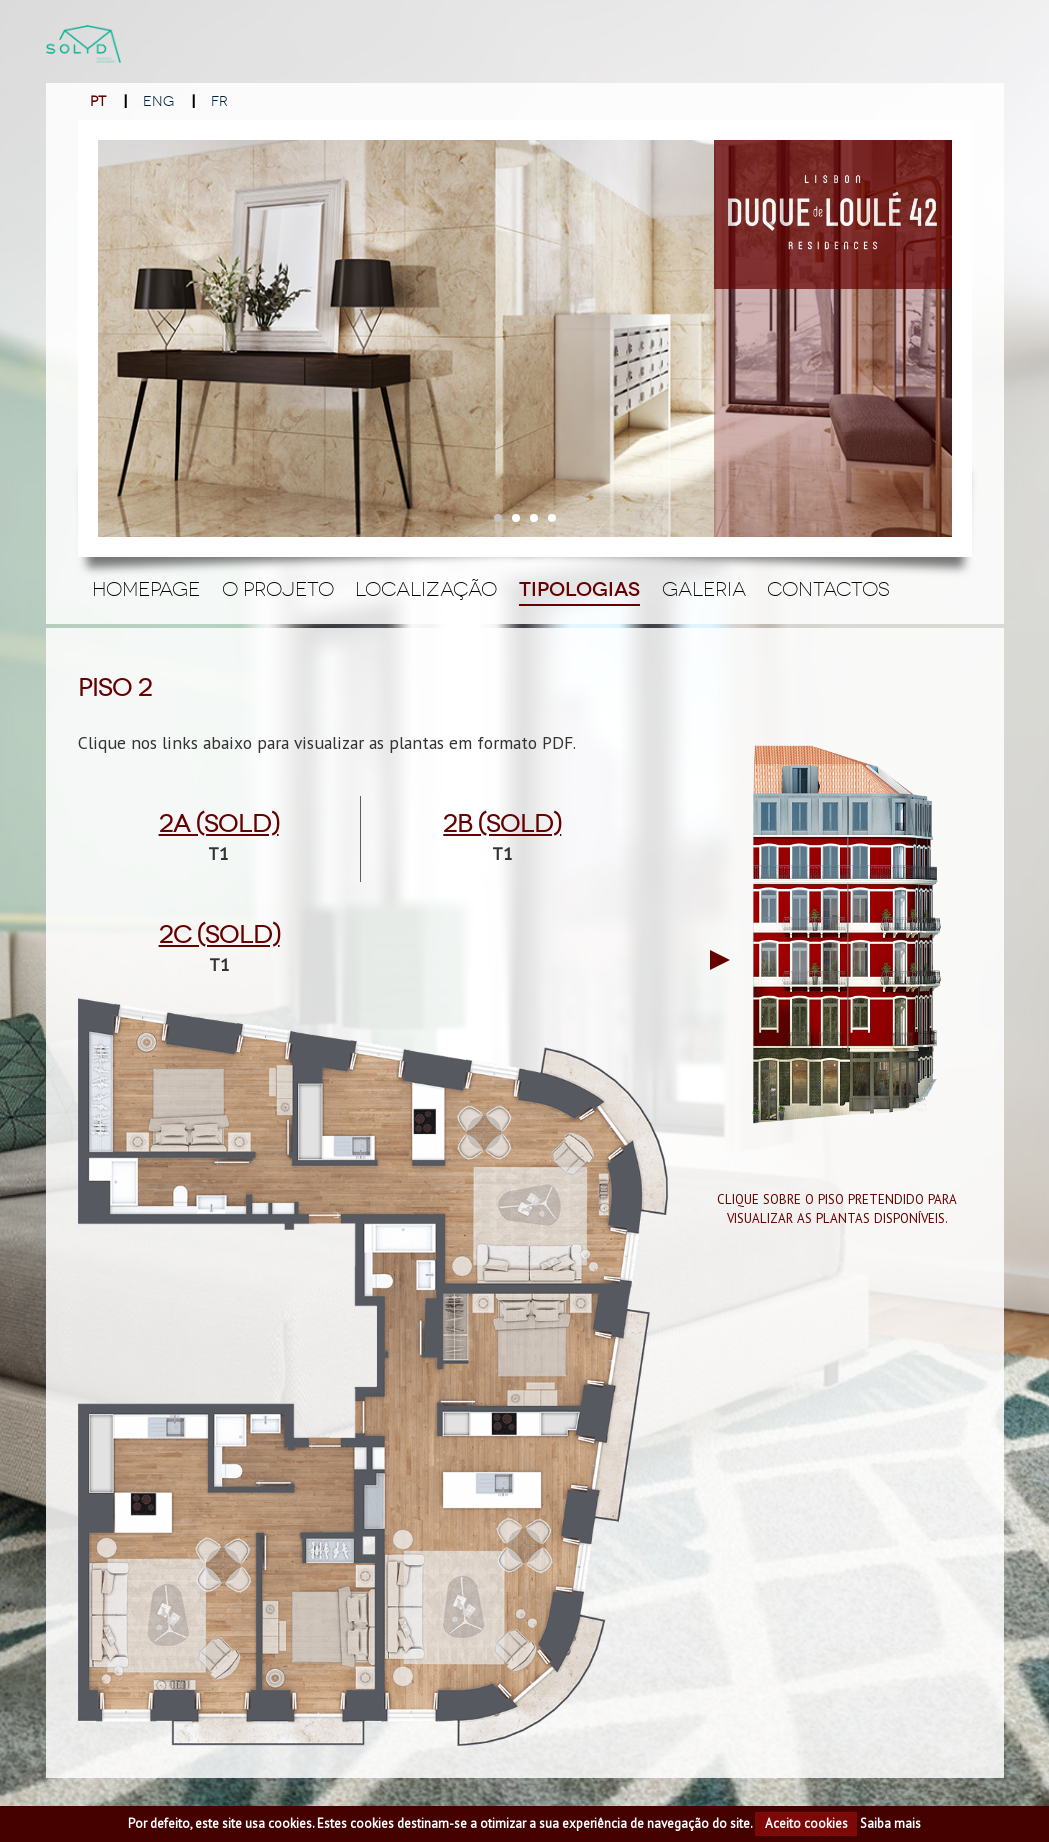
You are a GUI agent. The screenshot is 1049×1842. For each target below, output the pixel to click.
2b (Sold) (502, 824)
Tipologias (579, 589)
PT (98, 101)
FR (219, 101)
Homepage (146, 589)
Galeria (704, 589)
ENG (158, 101)
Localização (426, 589)
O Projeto (278, 589)
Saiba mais (890, 1823)
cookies (290, 1823)
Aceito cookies (806, 1823)
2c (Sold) (219, 935)
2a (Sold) (219, 824)
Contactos (828, 589)
